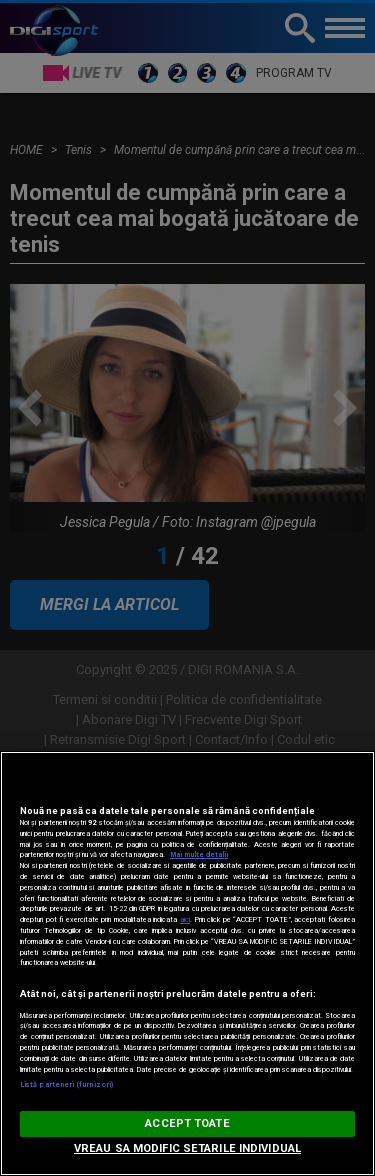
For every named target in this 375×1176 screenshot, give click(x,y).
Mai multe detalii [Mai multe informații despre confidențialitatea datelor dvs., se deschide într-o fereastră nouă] (199, 854)
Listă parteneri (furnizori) (66, 1084)
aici (185, 919)
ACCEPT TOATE (187, 1123)
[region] (187, 963)
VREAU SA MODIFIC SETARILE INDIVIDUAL (187, 1148)
